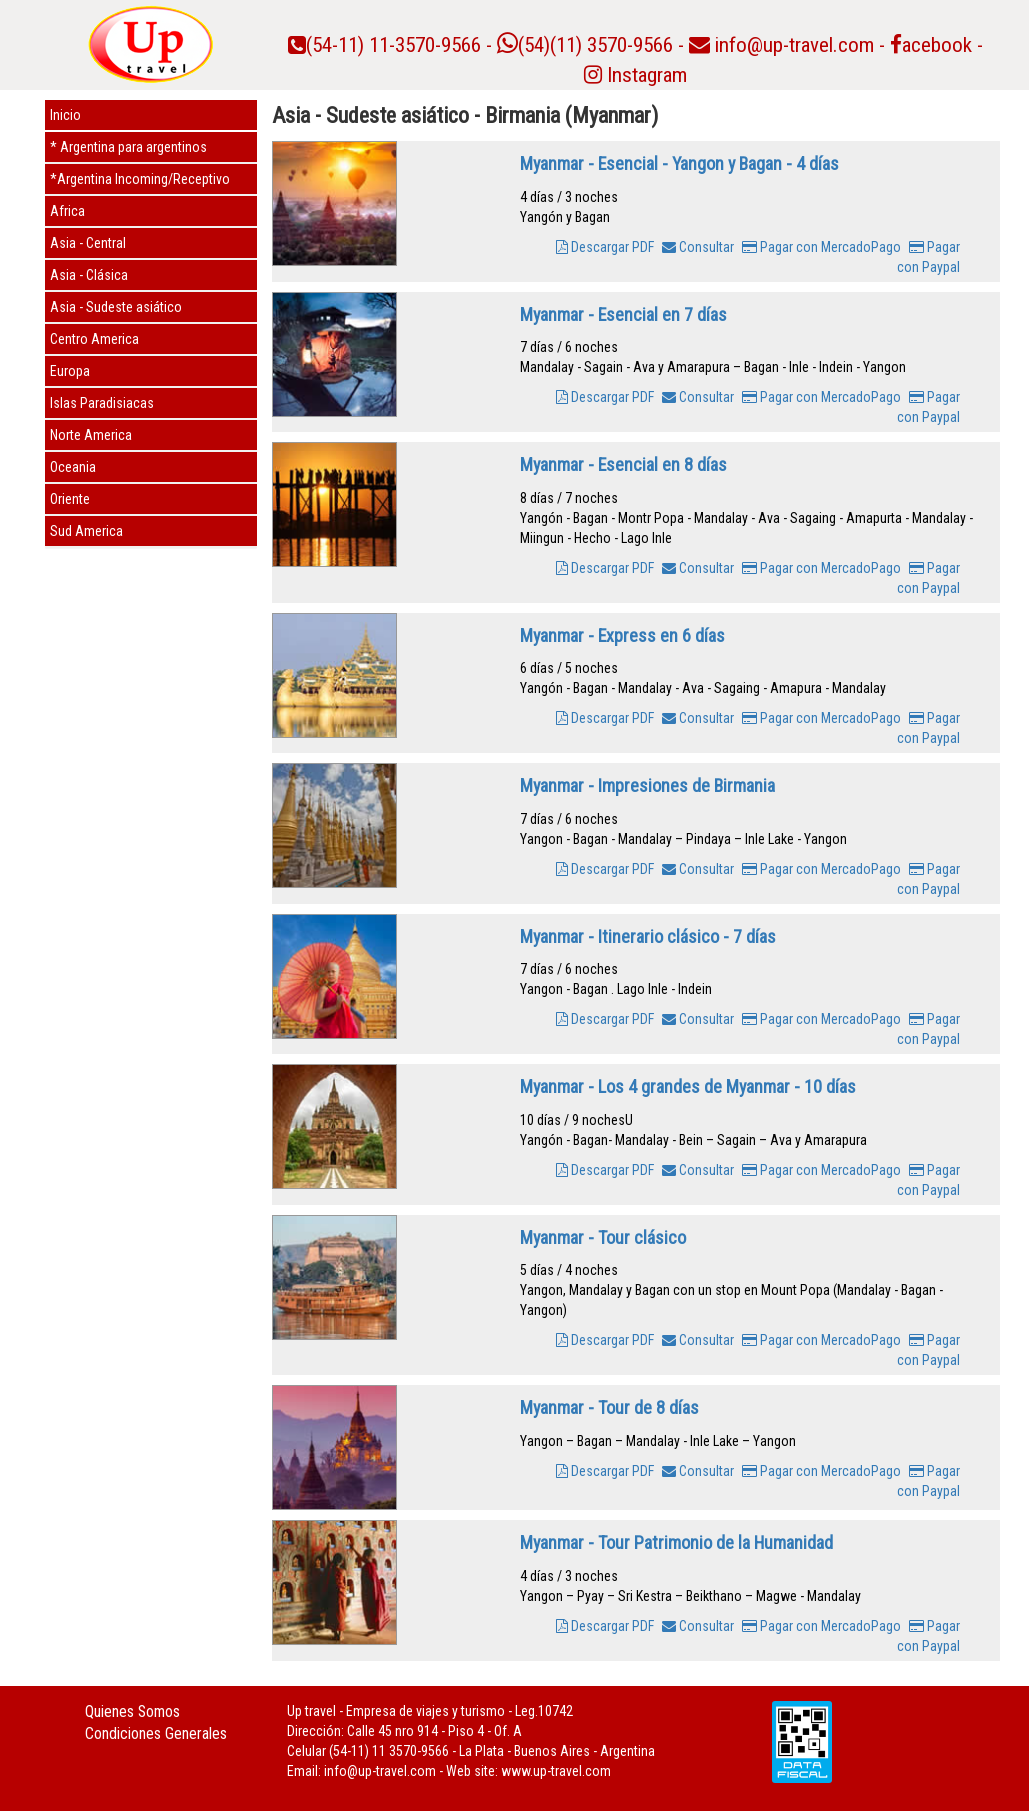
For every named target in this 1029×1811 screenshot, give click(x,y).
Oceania (73, 467)
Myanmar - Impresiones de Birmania (647, 785)
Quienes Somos (132, 1711)
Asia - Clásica (89, 275)
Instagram (635, 75)
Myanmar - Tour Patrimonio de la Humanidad (676, 1542)
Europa (70, 371)
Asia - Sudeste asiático (116, 307)
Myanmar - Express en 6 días (622, 635)
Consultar (698, 247)
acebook (931, 45)
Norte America (91, 435)
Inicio (65, 115)
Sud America (86, 531)
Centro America (94, 339)
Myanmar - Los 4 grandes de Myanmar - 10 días (688, 1086)
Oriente (70, 499)
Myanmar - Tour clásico (603, 1237)
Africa (67, 211)
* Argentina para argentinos (128, 147)
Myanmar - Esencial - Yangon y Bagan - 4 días (679, 163)
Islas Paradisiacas (102, 403)
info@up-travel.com (794, 45)
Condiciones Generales (156, 1733)
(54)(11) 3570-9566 (585, 45)
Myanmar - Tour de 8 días (609, 1407)
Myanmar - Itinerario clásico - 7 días (648, 936)
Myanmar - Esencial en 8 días (623, 464)
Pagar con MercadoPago (821, 247)
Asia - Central (88, 243)
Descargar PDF (605, 247)
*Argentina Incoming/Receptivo (140, 179)
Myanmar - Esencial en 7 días (623, 314)
